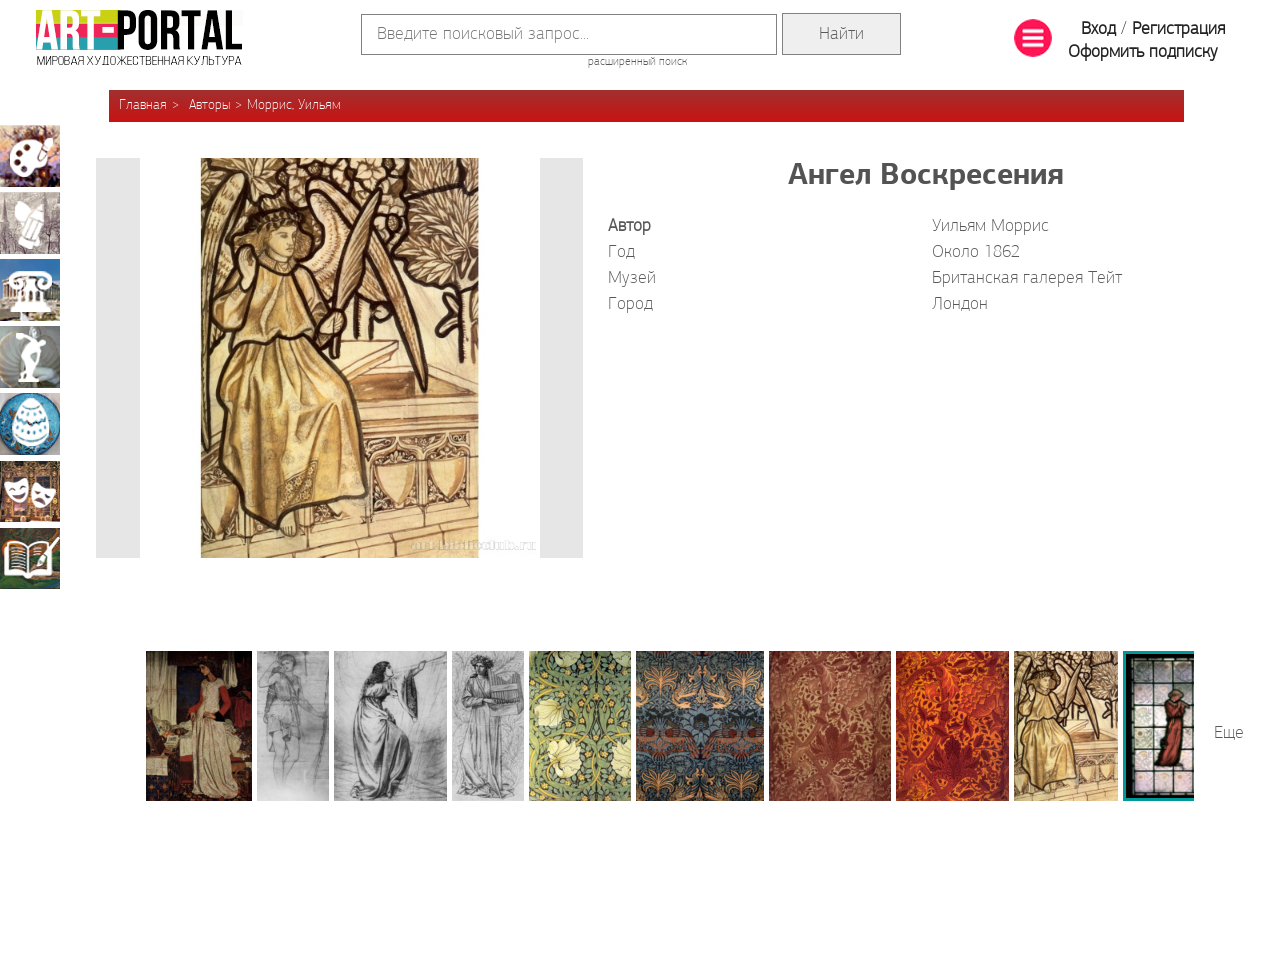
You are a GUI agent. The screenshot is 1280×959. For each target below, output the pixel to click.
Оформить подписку (1143, 52)
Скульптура (30, 357)
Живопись (30, 156)
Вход (1098, 29)
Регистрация (1178, 29)
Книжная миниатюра (30, 558)
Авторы (209, 105)
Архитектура (30, 290)
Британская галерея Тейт (1027, 278)
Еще (1229, 733)
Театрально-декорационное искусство (30, 491)
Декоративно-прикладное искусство (30, 424)
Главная (143, 105)
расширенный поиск (637, 62)
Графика (30, 223)
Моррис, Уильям (294, 105)
